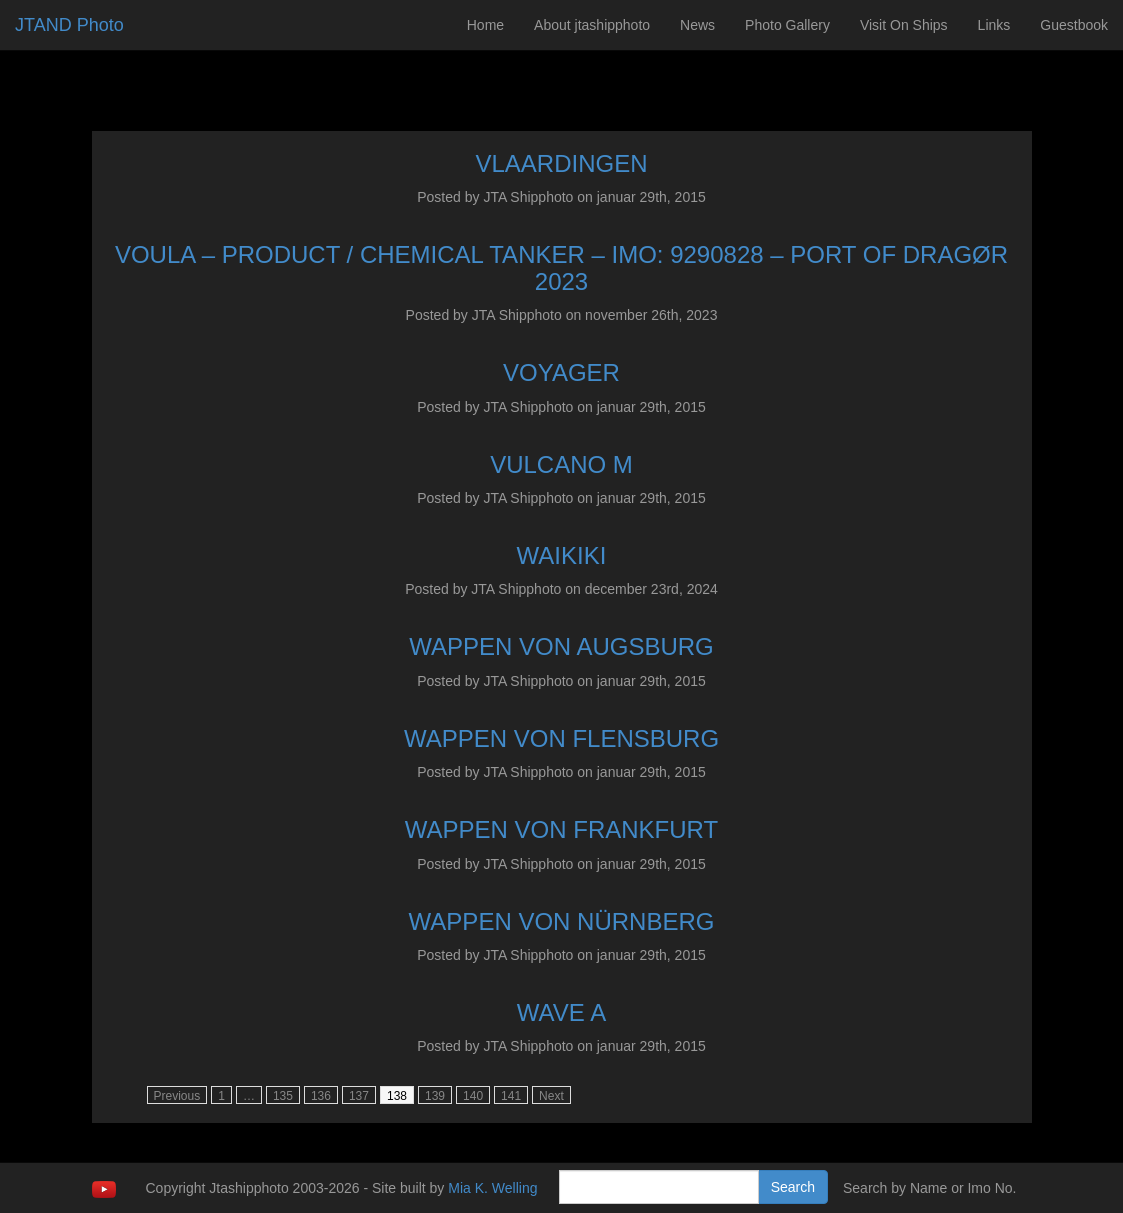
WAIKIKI (562, 555)
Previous (177, 1096)
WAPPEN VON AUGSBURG (561, 646)
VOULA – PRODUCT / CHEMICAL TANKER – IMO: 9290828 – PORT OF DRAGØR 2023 (561, 267)
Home (485, 25)
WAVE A (561, 1012)
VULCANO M (561, 464)
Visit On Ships (904, 25)
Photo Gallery (787, 25)
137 (359, 1096)
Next (551, 1096)
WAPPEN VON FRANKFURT (561, 829)
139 (435, 1096)
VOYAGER (561, 372)
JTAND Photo (69, 25)
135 (283, 1096)
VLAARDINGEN (561, 163)
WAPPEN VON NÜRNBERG (562, 921)
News (697, 25)
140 (473, 1096)
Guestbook (1074, 25)
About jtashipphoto (592, 25)
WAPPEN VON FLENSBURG (561, 738)
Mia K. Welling (492, 1188)
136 (321, 1096)
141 (511, 1096)
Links (994, 25)
